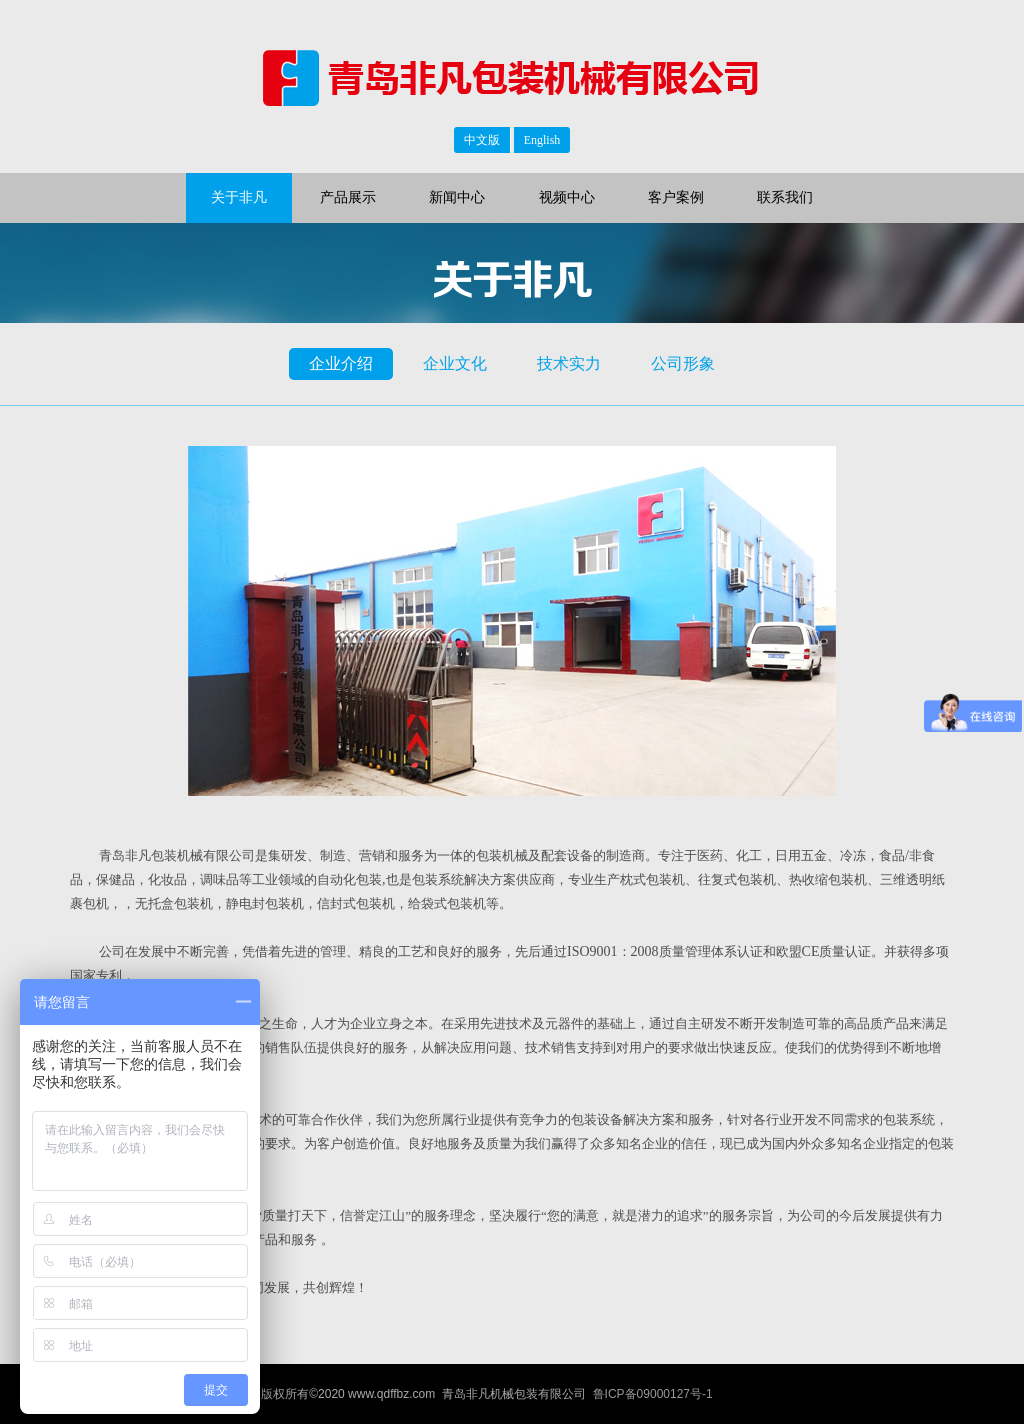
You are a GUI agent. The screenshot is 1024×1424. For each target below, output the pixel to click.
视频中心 (567, 197)
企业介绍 (341, 363)
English (542, 140)
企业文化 (455, 363)
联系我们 (785, 197)
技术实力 (569, 363)
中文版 (482, 140)
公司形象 (683, 363)
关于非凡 (239, 197)
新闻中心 (457, 197)
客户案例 (676, 197)
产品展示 (348, 197)
